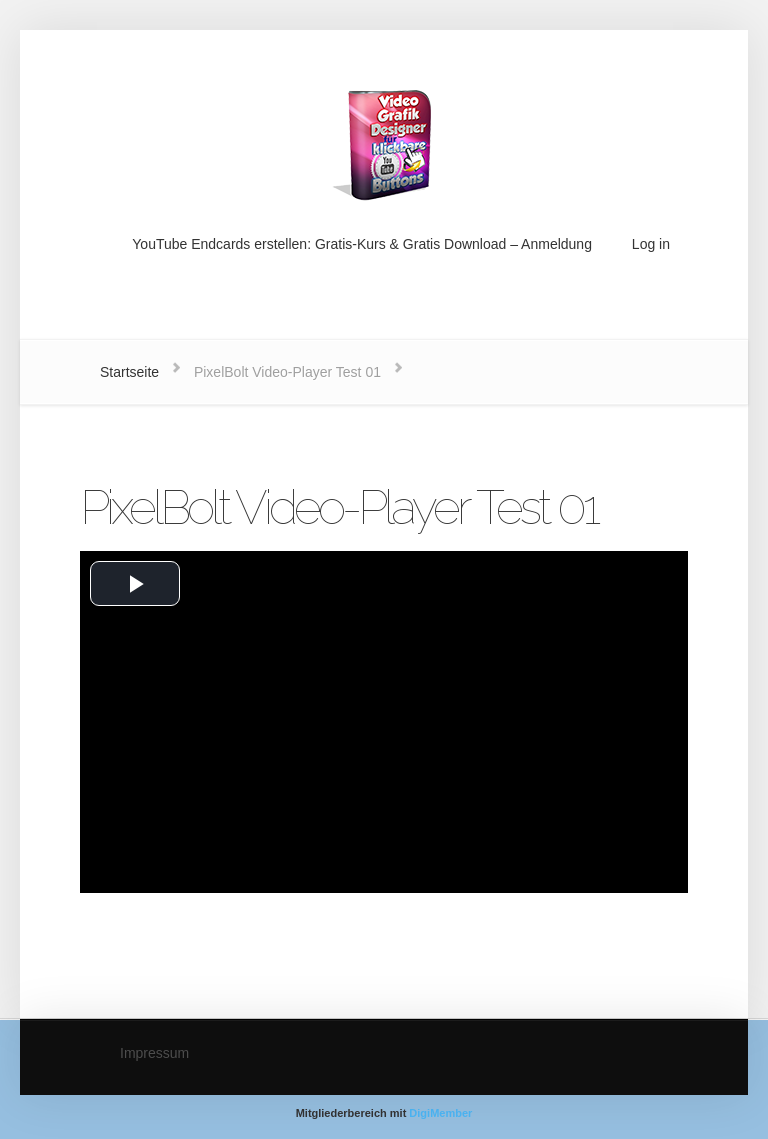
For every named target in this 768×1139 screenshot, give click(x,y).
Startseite (129, 372)
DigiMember (440, 1113)
